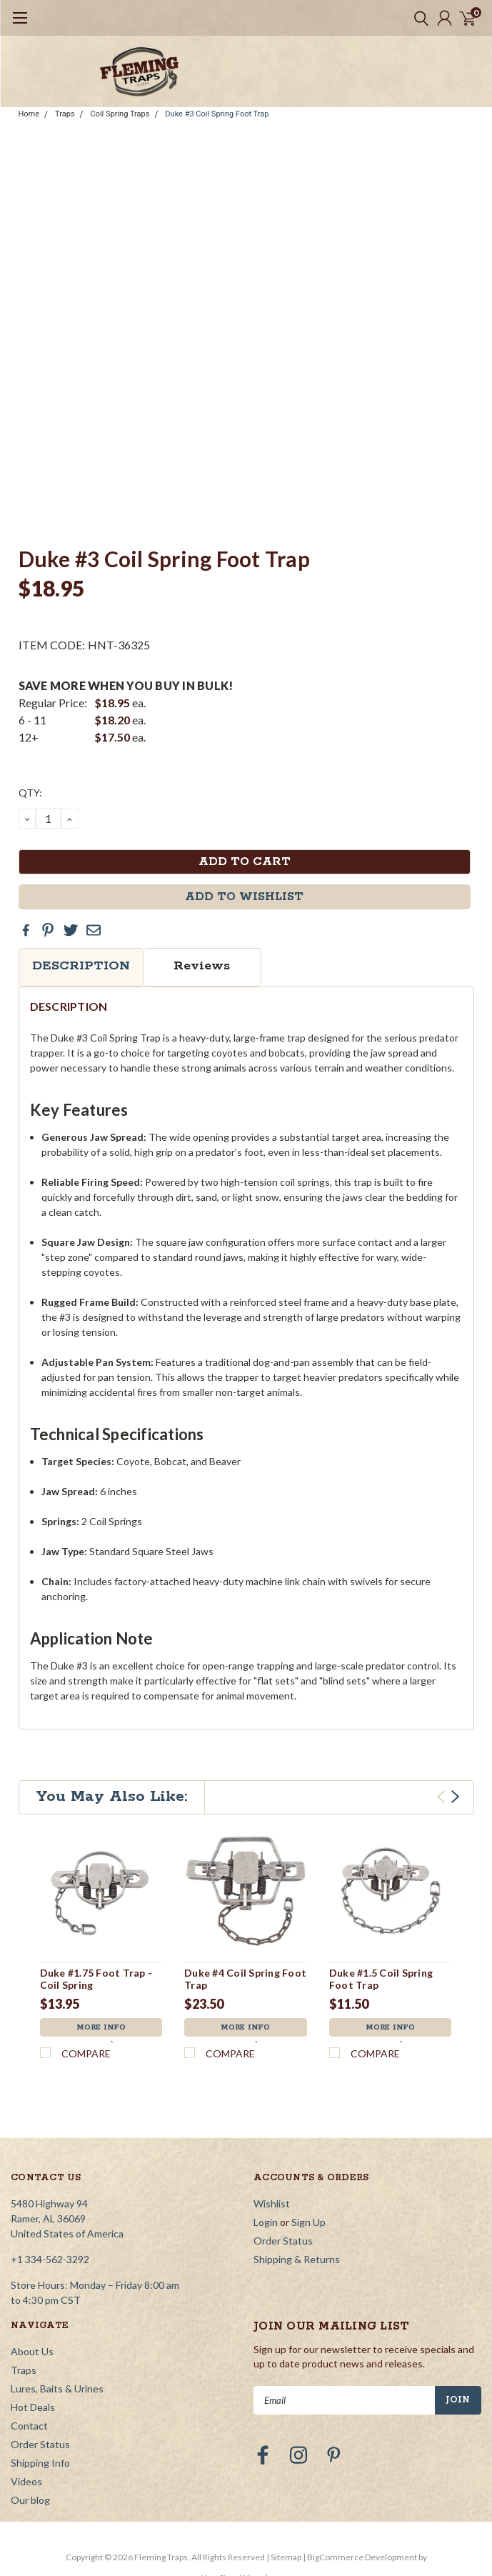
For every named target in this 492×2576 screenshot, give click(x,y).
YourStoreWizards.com (246, 2490)
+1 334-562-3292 (50, 2172)
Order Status (283, 2153)
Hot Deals (33, 2320)
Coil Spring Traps (120, 114)
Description (81, 966)
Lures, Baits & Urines (57, 2301)
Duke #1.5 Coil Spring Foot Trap (381, 1979)
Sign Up (308, 2135)
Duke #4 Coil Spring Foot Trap (245, 1979)
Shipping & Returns (296, 2172)
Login (265, 2135)
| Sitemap (283, 2470)
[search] (417, 18)
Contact (29, 2338)
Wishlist (271, 2116)
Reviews (202, 966)
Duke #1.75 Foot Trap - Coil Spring (96, 1979)
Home (29, 114)
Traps (65, 114)
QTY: (30, 793)
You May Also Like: (111, 1797)
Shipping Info (40, 2376)
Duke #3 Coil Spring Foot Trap (216, 114)
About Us (32, 2264)
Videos (26, 2394)
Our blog (30, 2413)
